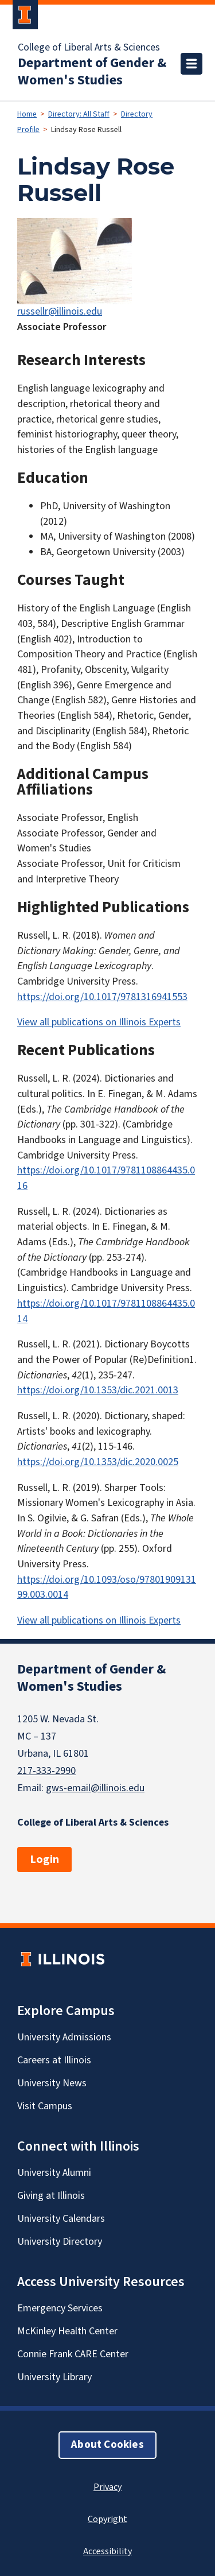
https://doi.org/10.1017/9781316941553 (102, 997)
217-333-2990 (46, 1771)
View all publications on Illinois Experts (99, 1022)
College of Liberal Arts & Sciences (89, 48)
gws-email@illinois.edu (95, 1788)
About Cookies (107, 2445)
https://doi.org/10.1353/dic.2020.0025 (97, 1462)
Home (27, 114)
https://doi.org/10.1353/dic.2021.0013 (97, 1390)
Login (44, 1859)
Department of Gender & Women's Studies (92, 72)
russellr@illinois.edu (59, 311)
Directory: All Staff (79, 114)
